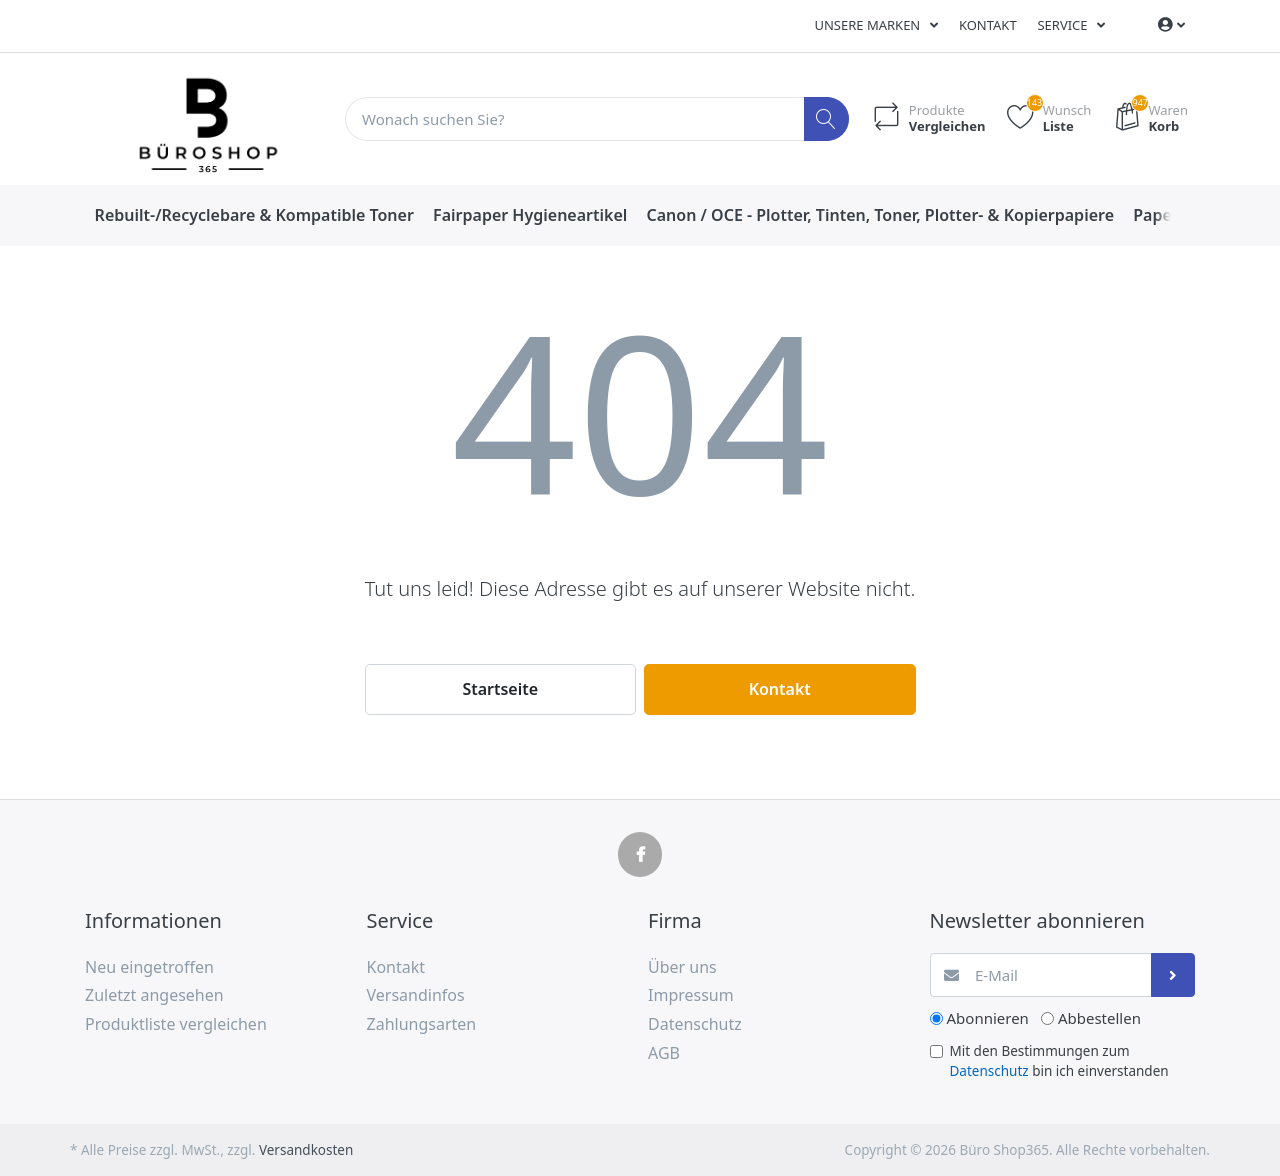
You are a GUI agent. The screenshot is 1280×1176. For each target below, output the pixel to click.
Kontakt (988, 25)
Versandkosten (306, 1150)
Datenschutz (989, 1071)
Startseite (500, 689)
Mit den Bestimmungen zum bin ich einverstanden (1059, 1061)
